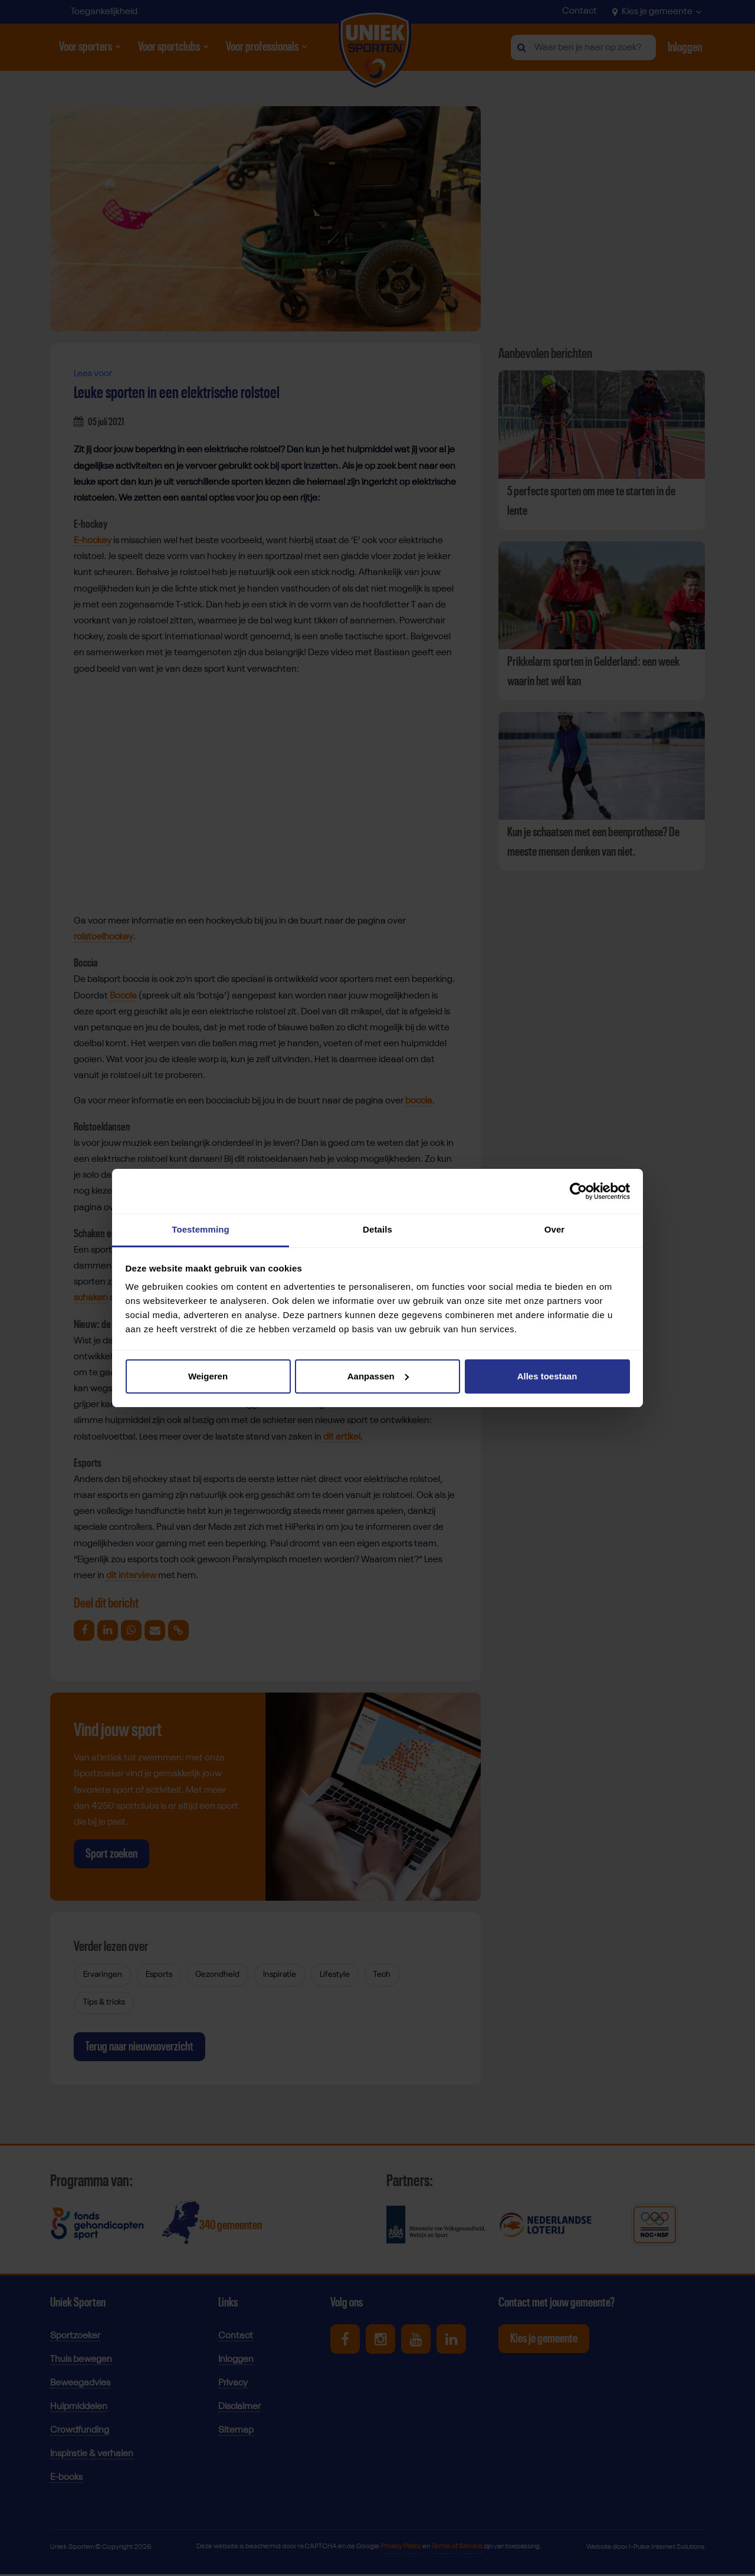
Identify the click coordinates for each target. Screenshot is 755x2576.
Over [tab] (554, 1229)
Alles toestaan (547, 1376)
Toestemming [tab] (200, 1229)
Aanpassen (378, 1376)
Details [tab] (377, 1229)
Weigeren (208, 1376)
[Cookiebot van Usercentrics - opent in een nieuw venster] (578, 1191)
